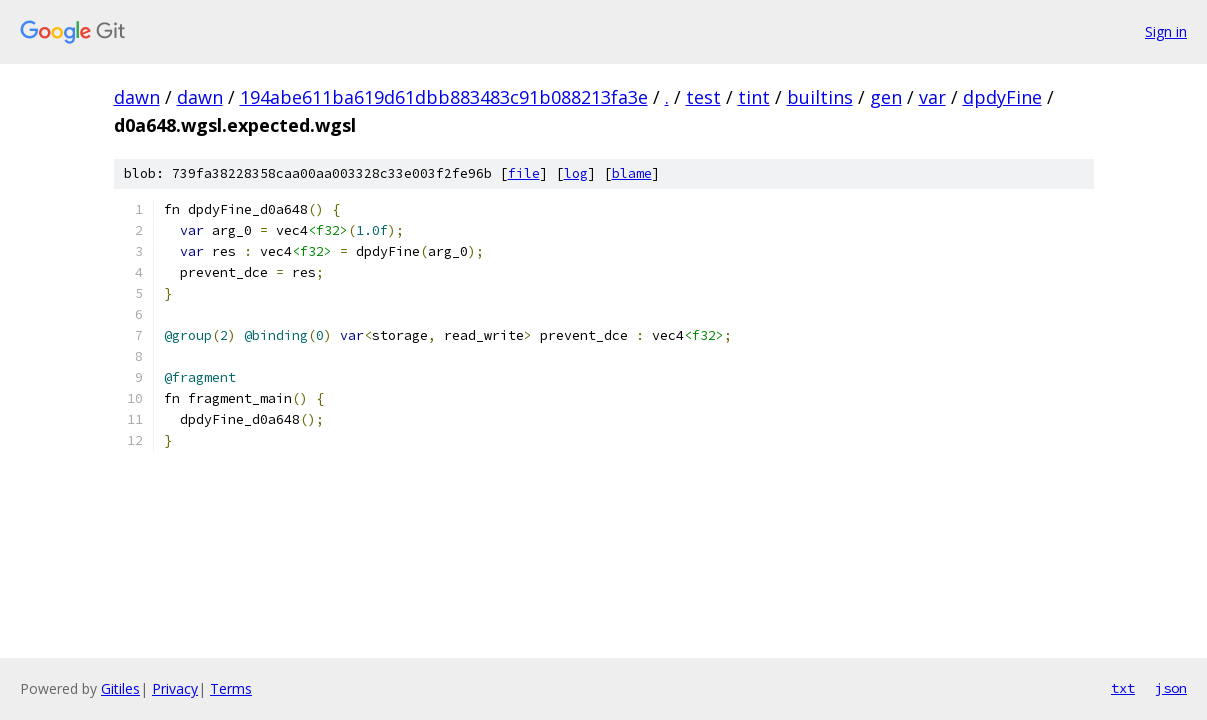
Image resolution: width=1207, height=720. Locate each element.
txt (1123, 688)
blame (632, 173)
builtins (820, 97)
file (524, 173)
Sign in (1166, 31)
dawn (137, 97)
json (1171, 688)
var (932, 97)
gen (886, 97)
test (703, 97)
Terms (231, 688)
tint (754, 97)
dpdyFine (1002, 97)
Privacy (175, 688)
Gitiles (120, 688)
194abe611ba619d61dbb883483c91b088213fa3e (444, 97)
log (576, 173)
